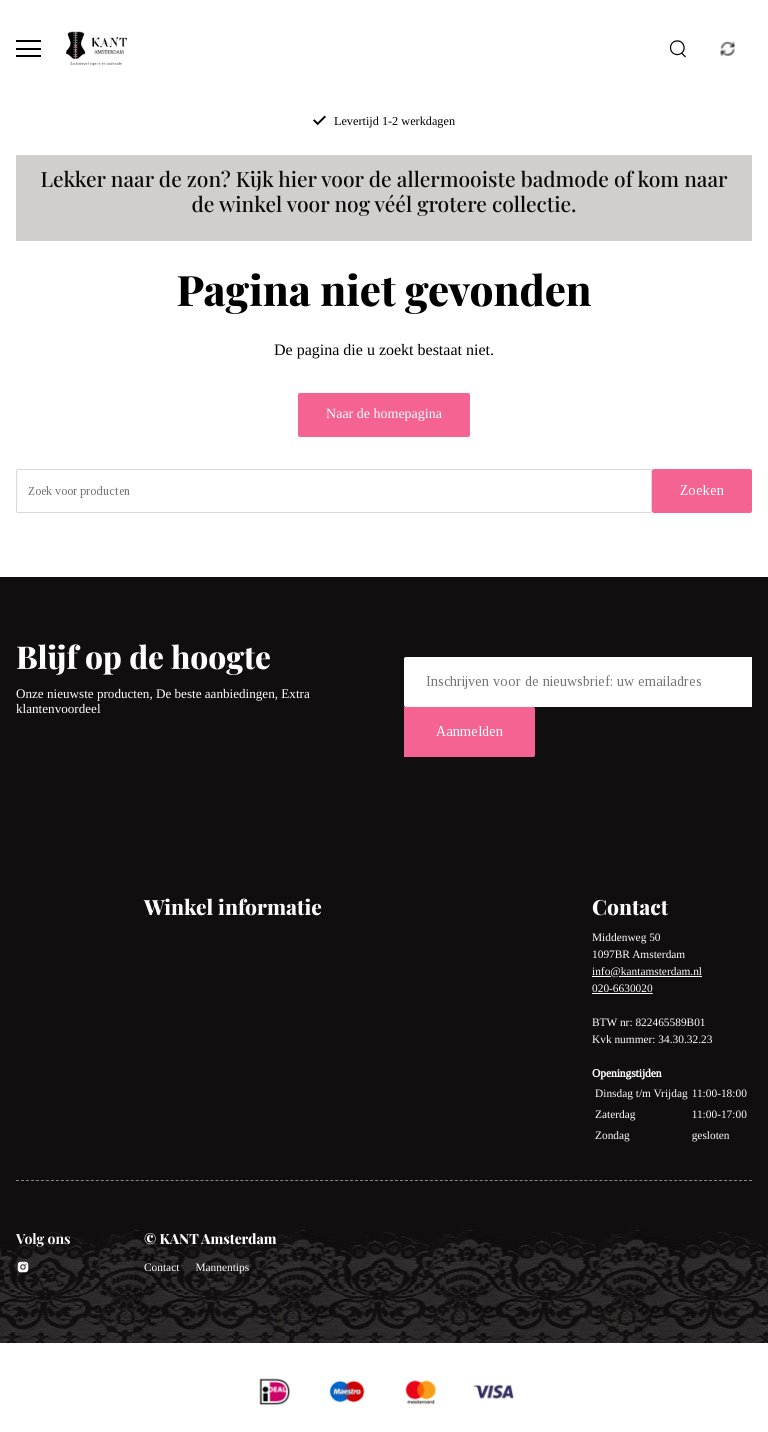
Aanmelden (469, 731)
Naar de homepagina (384, 414)
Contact (161, 1268)
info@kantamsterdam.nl (647, 972)
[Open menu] (28, 48)
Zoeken (702, 490)
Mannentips (222, 1268)
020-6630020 (622, 989)
